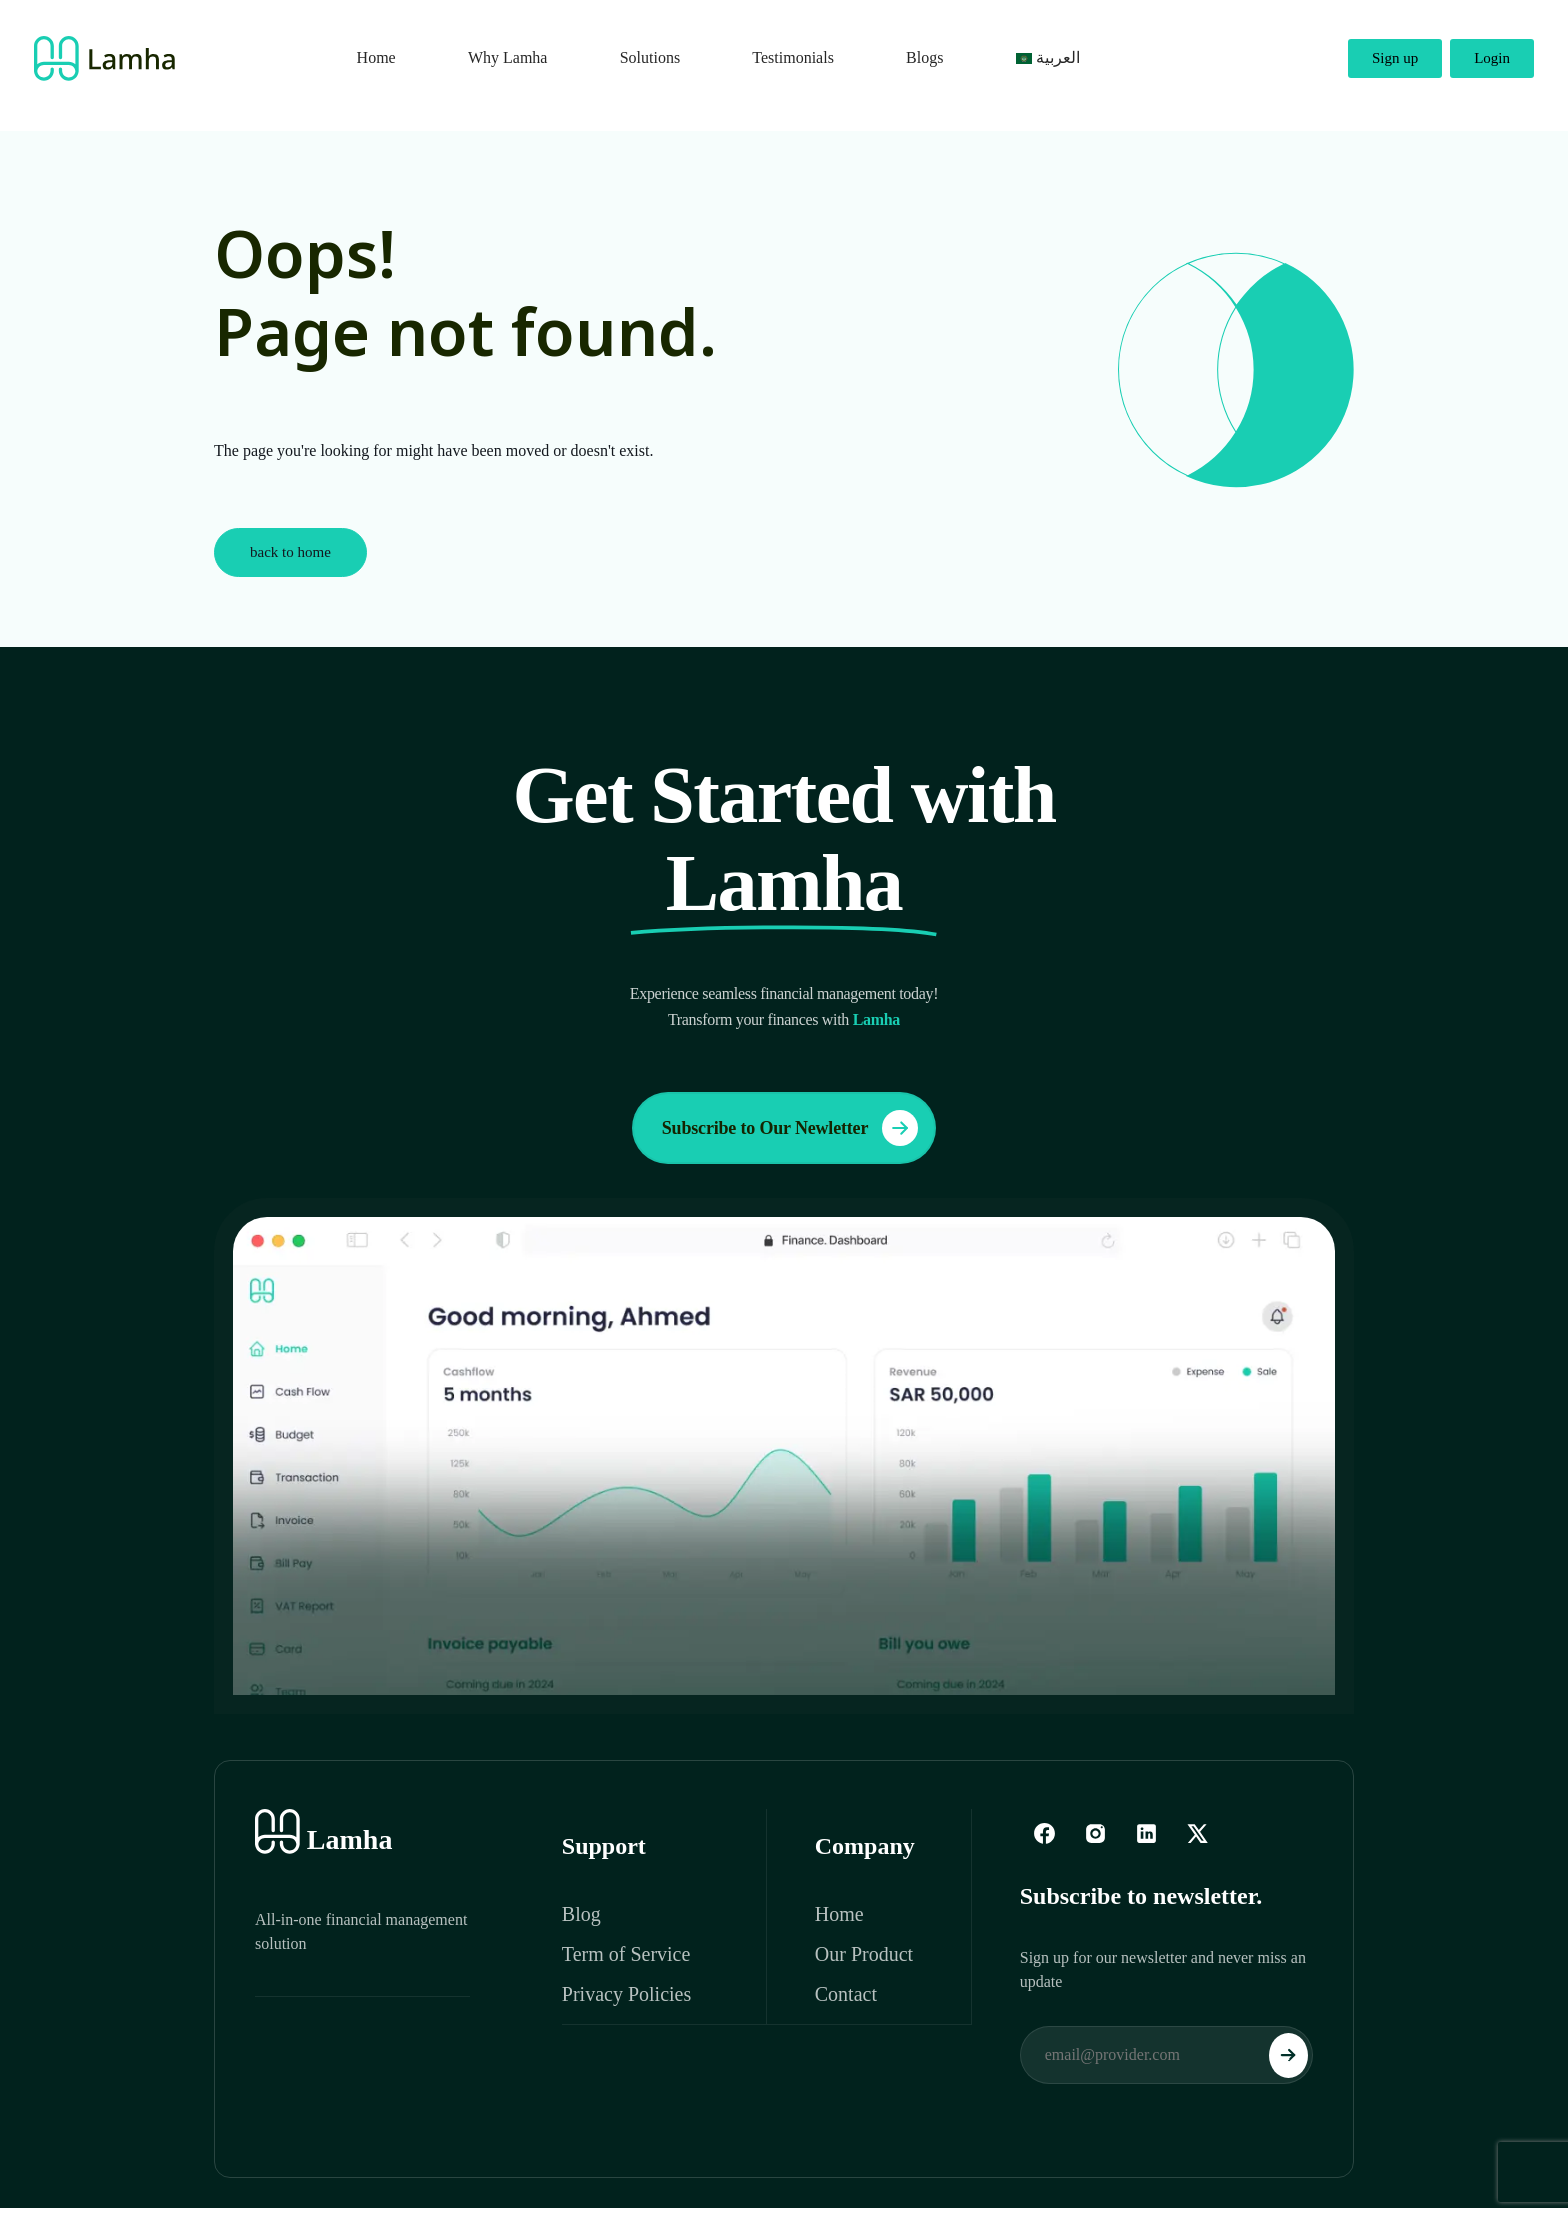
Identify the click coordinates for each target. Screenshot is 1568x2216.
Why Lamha (508, 57)
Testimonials (793, 57)
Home (376, 57)
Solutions (650, 57)
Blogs (924, 57)
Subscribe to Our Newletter (790, 1128)
